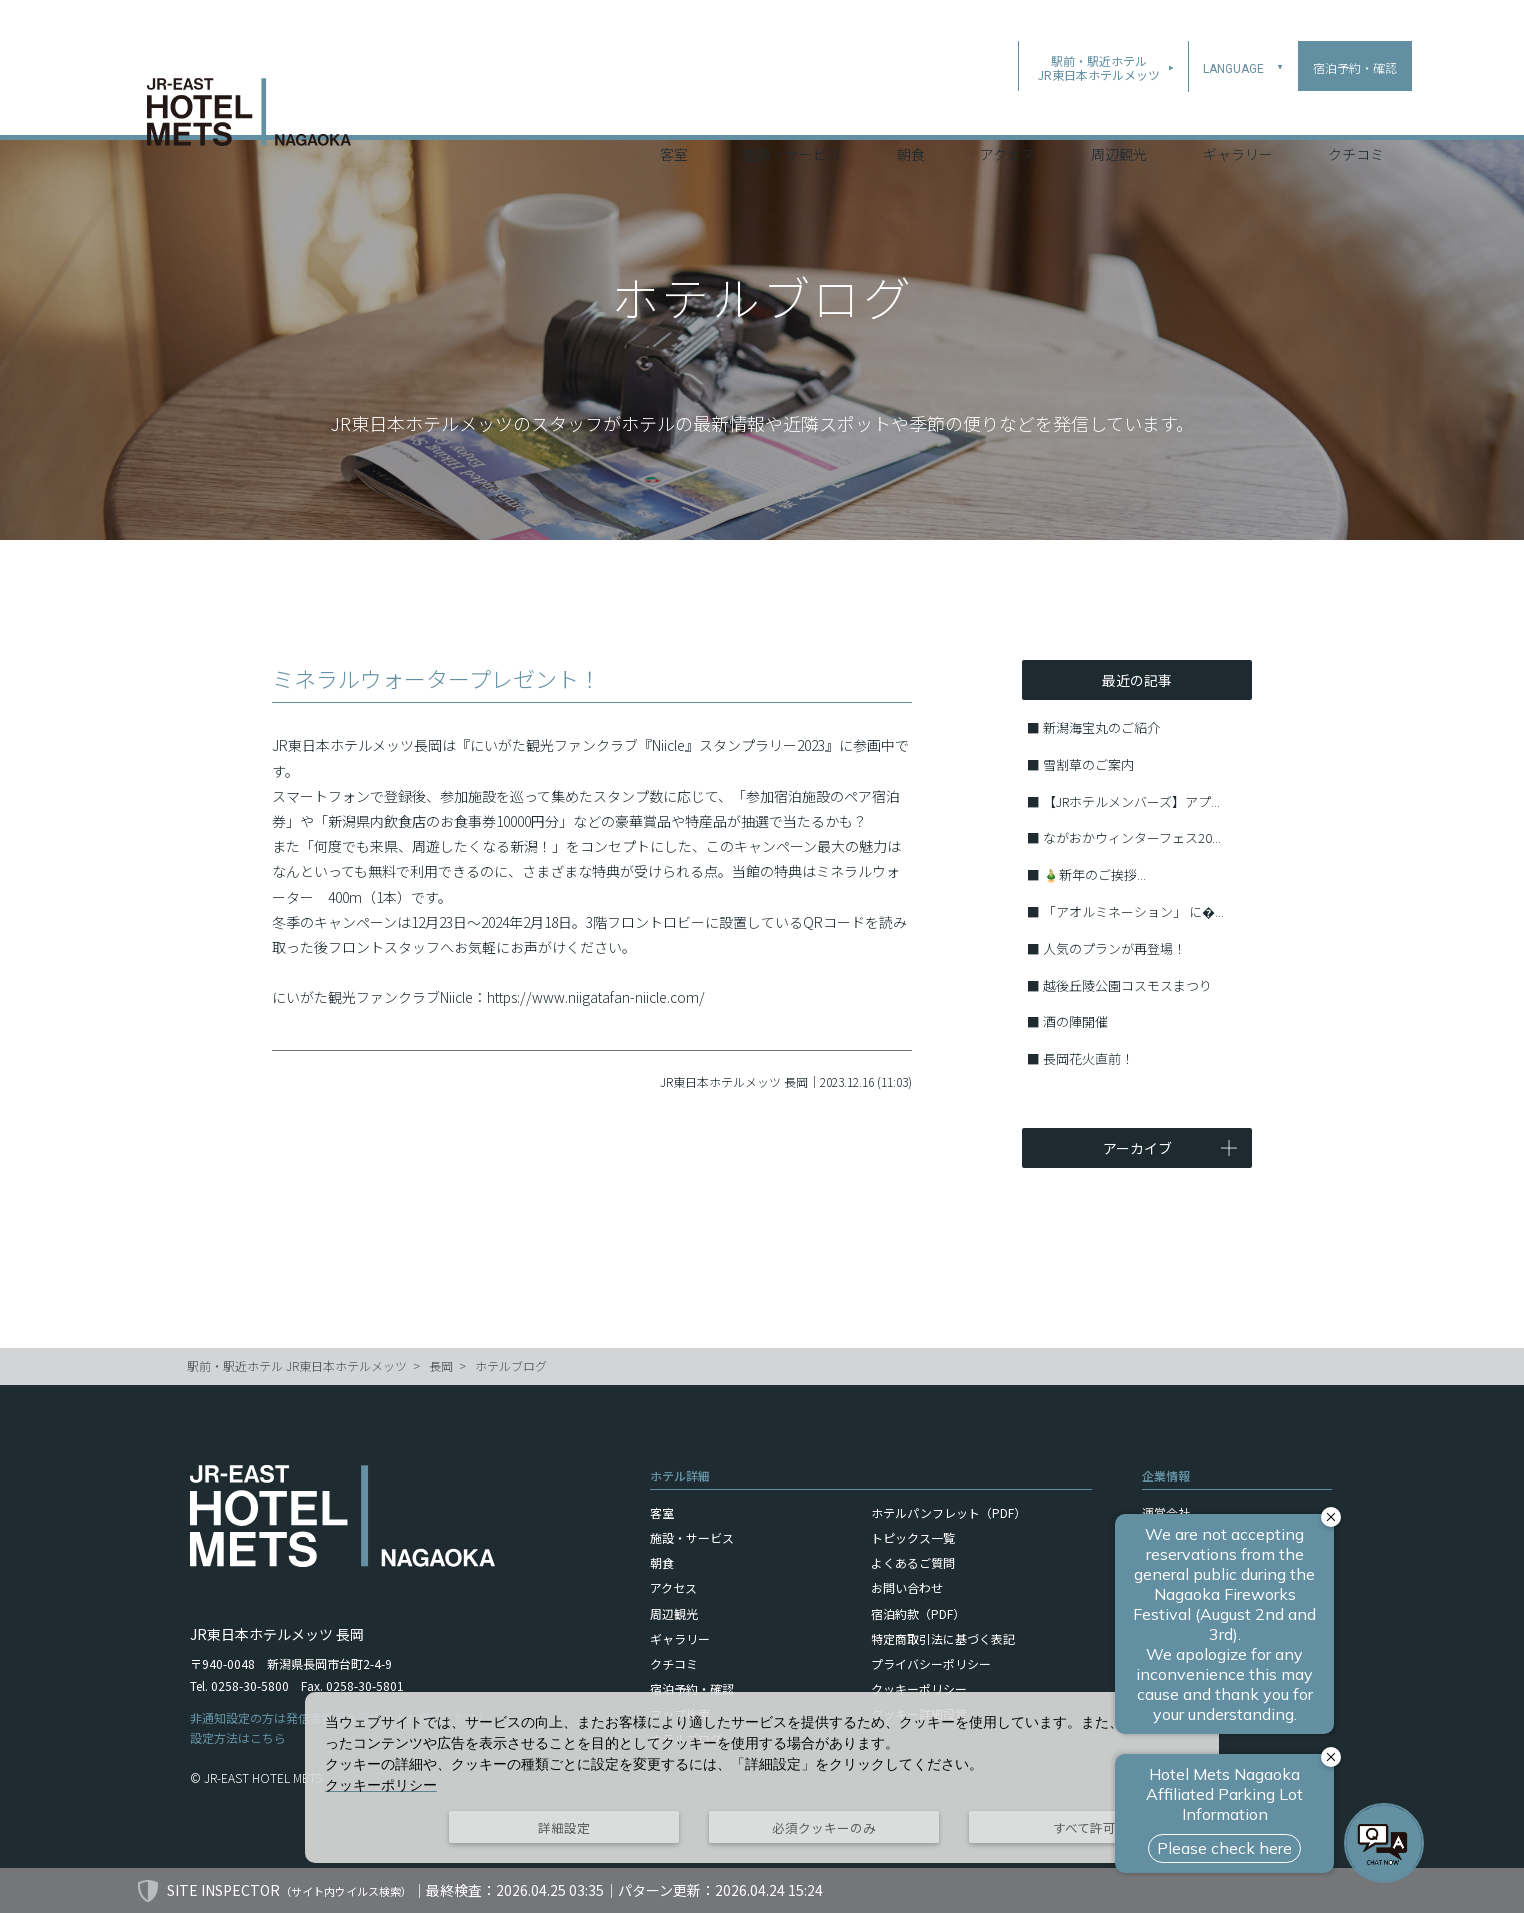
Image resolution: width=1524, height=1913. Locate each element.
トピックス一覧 (913, 1537)
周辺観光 (1119, 109)
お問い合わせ (907, 1587)
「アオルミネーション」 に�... (1133, 911)
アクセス (1007, 109)
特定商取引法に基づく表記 (943, 1638)
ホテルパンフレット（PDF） (948, 1512)
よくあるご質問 (913, 1562)
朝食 (911, 109)
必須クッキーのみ (824, 1827)
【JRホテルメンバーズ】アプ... (1131, 801)
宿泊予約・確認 (692, 1688)
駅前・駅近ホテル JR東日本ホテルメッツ (297, 1365)
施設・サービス (792, 109)
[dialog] (762, 1777)
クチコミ (1356, 109)
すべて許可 (1084, 1827)
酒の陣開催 (1075, 1021)
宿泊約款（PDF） (918, 1613)
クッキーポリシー (919, 1688)
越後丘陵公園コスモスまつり (1127, 985)
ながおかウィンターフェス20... (1132, 837)
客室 (674, 109)
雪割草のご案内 (1088, 764)
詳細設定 (564, 1827)
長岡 (441, 1365)
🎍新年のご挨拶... (1094, 874)
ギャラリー (1238, 109)
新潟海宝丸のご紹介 (1101, 727)
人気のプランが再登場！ (1114, 948)
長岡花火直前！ (1088, 1058)
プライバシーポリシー (931, 1663)
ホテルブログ (511, 1365)
